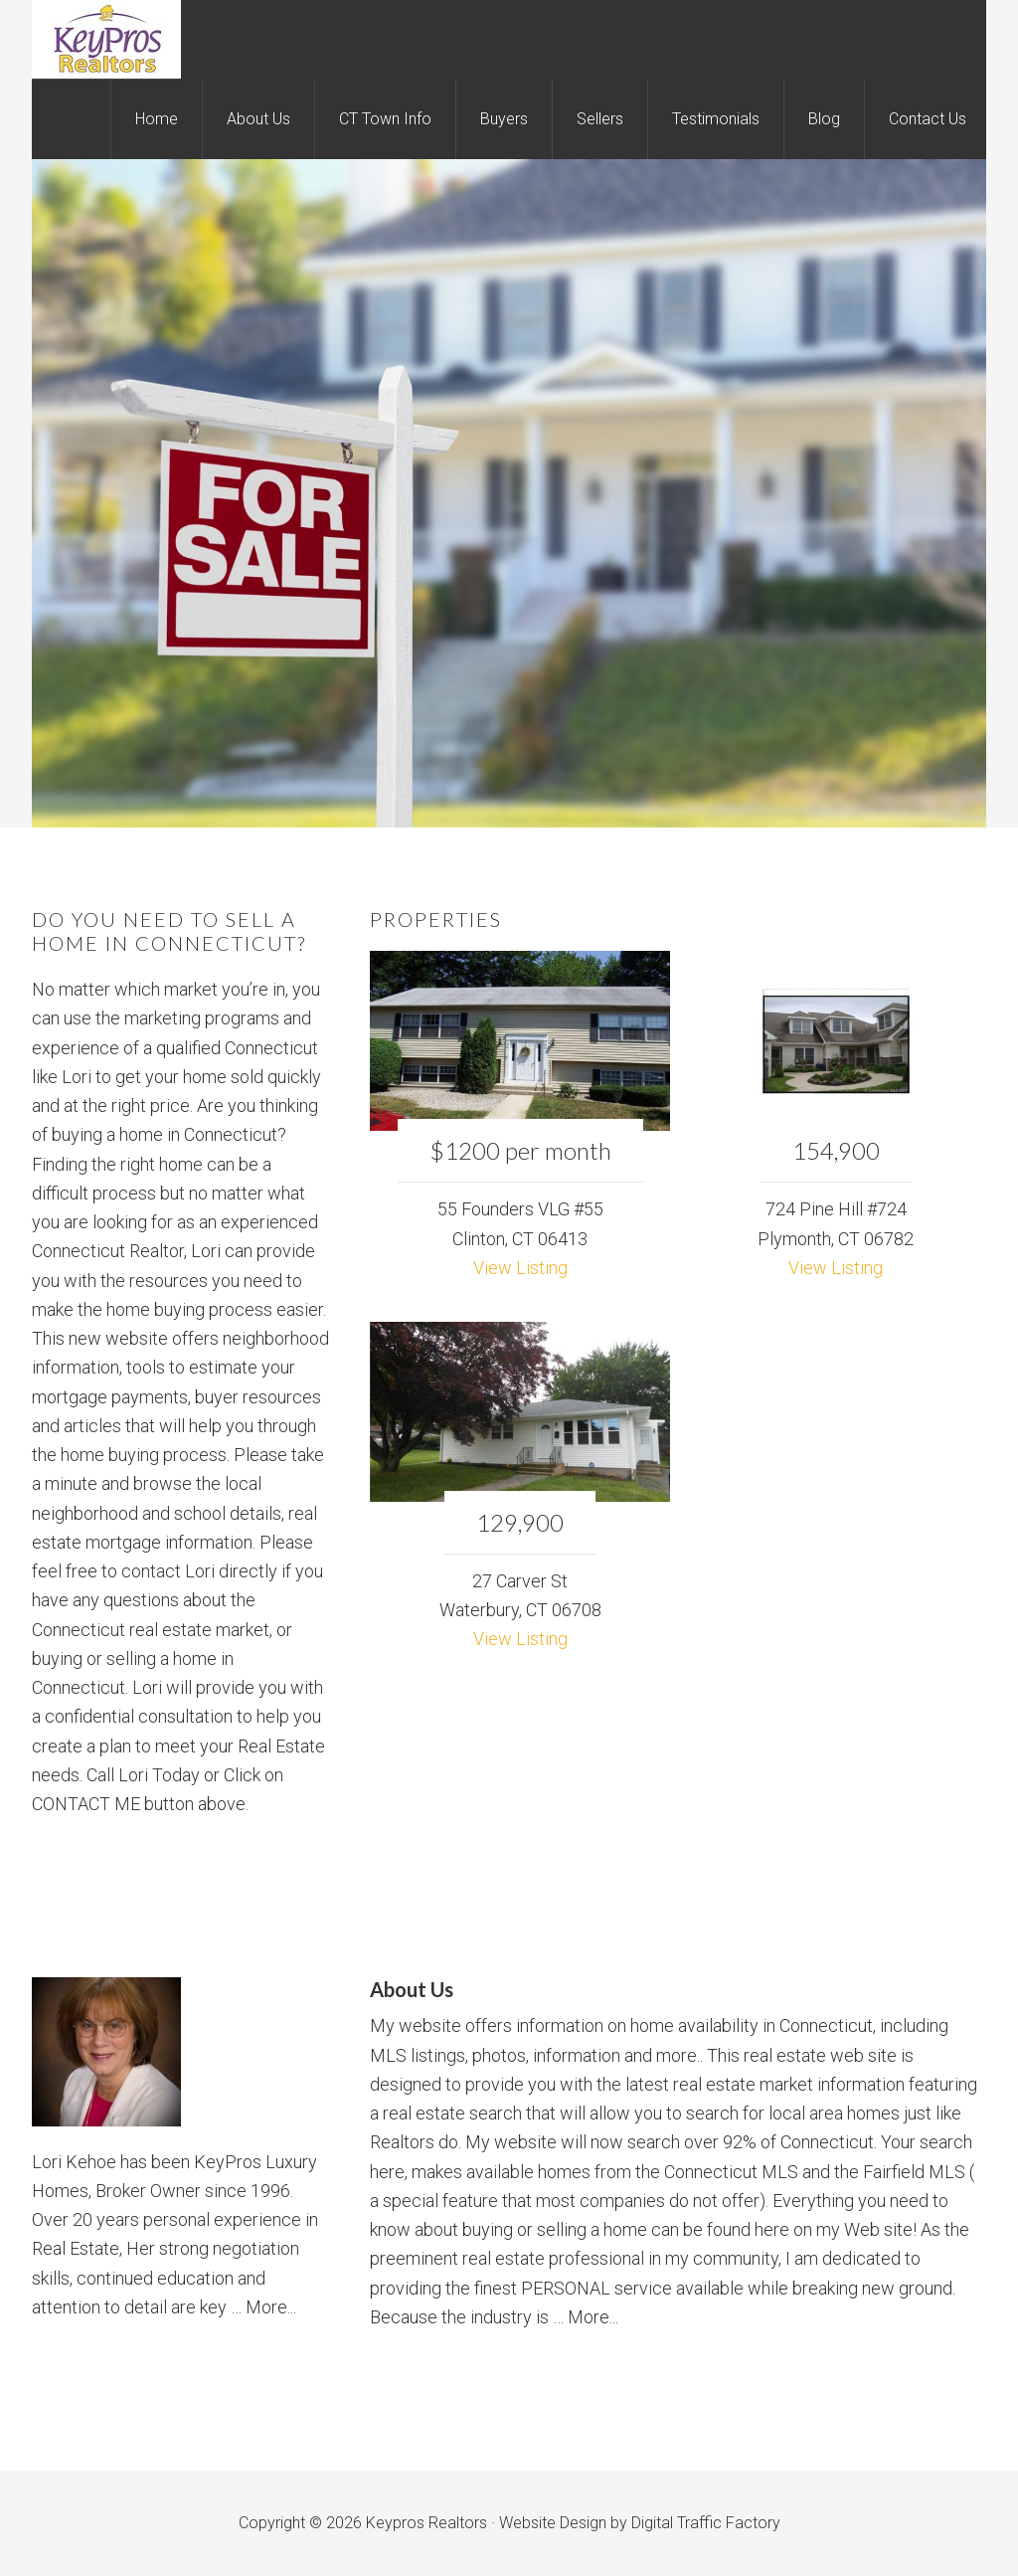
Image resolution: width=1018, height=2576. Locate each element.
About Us (411, 1989)
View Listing (520, 1267)
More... (271, 2307)
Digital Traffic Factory (705, 2522)
